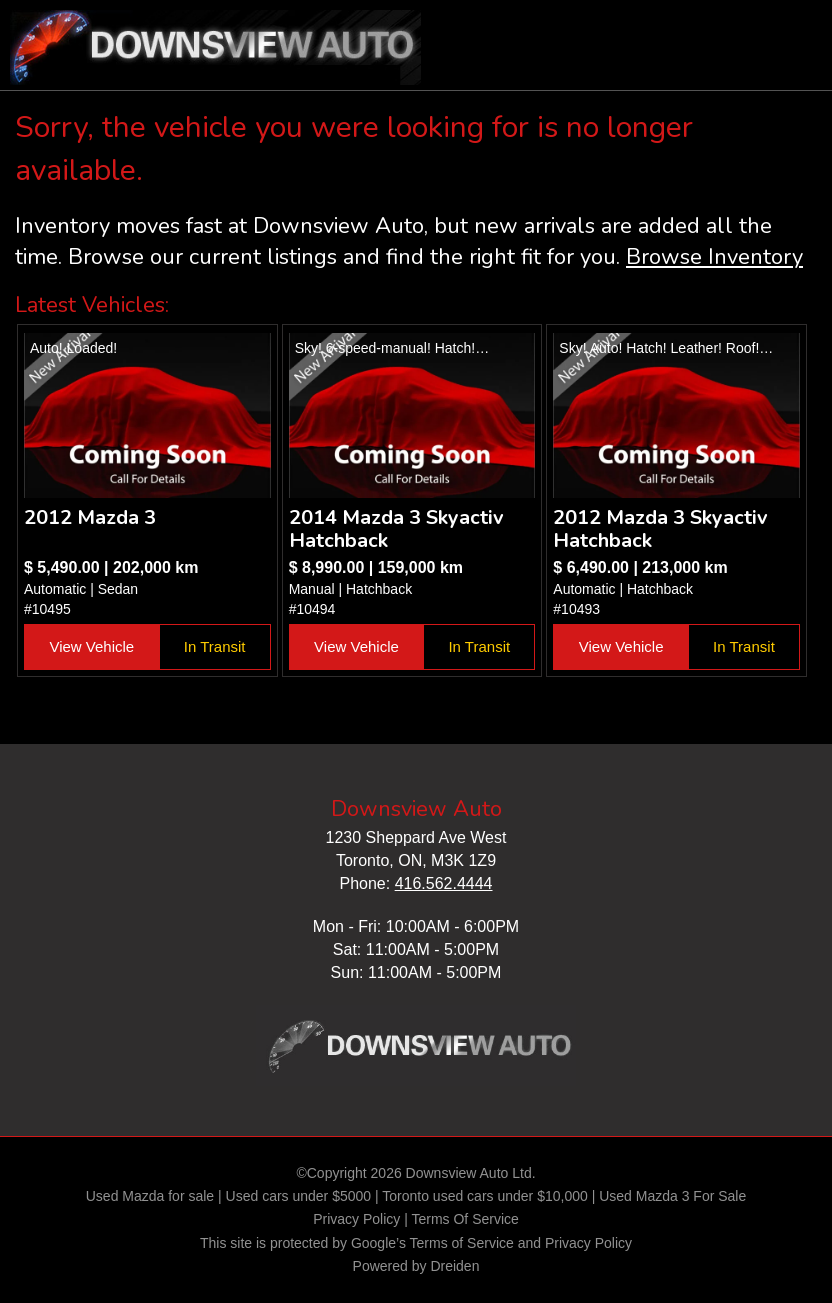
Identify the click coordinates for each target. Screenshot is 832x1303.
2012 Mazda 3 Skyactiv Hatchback (660, 529)
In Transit (215, 646)
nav (797, 30)
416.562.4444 (444, 883)
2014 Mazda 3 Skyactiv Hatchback (396, 529)
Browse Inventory (714, 257)
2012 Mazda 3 (90, 517)
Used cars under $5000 (299, 1196)
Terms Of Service (464, 1219)
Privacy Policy (356, 1219)
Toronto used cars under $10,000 (484, 1196)
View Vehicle (91, 646)
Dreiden (454, 1266)
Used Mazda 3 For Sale (672, 1196)
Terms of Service (462, 1243)
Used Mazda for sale (150, 1196)
